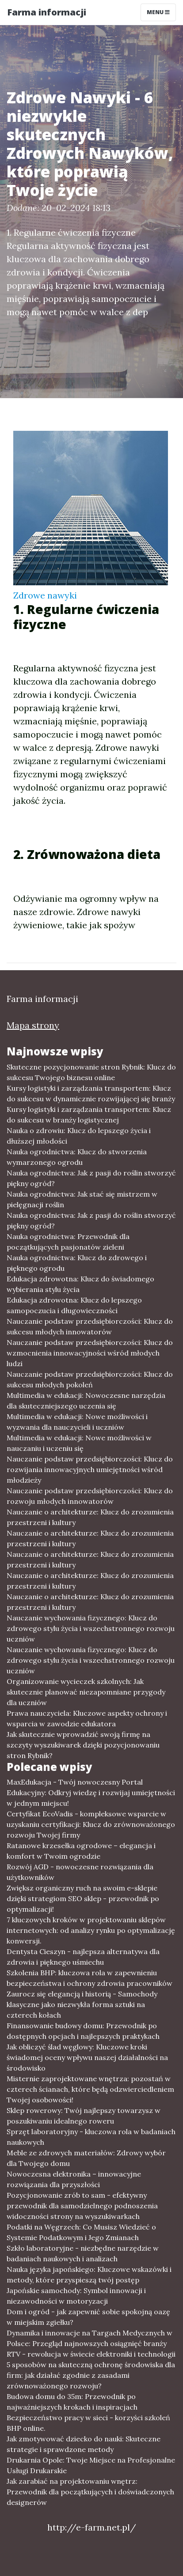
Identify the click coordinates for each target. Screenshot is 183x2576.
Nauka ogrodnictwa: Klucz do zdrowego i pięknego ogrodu (77, 1263)
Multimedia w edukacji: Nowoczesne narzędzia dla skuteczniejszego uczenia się (86, 1400)
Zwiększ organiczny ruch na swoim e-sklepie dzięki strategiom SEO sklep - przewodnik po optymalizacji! (83, 1898)
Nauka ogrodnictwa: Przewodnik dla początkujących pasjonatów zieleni (68, 1241)
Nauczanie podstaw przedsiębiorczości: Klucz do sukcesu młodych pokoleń (90, 1379)
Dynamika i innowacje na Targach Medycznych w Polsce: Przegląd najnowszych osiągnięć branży (89, 2338)
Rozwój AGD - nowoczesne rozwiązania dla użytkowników (80, 1872)
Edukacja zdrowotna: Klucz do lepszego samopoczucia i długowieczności (74, 1305)
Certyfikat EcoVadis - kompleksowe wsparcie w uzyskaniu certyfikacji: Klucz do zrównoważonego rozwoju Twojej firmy (91, 1824)
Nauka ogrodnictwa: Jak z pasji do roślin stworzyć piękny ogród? (91, 1178)
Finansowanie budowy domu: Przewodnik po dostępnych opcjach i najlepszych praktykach (83, 2031)
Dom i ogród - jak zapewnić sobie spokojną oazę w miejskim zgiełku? (88, 2317)
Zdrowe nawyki (45, 595)
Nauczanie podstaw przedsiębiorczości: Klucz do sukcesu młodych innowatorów (90, 1326)
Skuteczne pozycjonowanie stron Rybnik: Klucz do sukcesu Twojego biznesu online (91, 1072)
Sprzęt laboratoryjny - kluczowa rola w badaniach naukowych (91, 2137)
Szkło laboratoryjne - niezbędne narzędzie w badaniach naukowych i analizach (83, 2253)
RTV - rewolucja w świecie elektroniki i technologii (91, 2354)
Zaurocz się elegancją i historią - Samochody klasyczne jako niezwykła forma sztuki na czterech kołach (82, 2004)
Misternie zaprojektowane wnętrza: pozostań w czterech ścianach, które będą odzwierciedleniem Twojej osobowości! (90, 2089)
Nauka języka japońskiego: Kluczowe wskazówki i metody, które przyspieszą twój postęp (89, 2274)
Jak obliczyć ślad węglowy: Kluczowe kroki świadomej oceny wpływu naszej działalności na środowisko (87, 2057)
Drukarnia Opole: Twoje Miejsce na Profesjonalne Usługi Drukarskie (91, 2465)
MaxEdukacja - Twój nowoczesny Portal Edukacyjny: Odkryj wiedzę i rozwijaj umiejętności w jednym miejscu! (91, 1793)
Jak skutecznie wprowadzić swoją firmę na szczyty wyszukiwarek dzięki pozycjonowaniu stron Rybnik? (83, 1745)
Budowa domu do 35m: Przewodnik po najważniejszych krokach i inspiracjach (72, 2401)
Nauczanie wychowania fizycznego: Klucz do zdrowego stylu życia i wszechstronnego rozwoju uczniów (91, 1628)
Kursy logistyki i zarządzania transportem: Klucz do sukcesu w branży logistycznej (89, 1114)
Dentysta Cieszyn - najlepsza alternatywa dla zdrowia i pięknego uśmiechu (83, 1956)
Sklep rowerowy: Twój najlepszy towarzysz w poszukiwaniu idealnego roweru (83, 2115)
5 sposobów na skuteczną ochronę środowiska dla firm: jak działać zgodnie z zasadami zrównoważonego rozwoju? (91, 2375)
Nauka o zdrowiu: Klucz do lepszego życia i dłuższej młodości (79, 1135)
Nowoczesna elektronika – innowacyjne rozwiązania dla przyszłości (74, 2179)
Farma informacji (46, 12)
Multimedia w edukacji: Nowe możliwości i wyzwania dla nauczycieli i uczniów (77, 1421)
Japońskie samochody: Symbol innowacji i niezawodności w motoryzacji (76, 2295)
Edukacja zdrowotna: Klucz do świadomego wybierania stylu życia (80, 1284)
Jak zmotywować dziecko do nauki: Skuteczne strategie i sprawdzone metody (83, 2444)
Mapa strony (33, 1025)
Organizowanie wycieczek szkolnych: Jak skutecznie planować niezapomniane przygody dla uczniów (86, 1692)
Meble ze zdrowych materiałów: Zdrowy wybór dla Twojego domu (86, 2158)
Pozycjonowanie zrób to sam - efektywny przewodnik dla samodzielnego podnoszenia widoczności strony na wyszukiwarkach (82, 2206)
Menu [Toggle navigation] (158, 12)
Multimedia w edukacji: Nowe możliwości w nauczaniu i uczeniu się (79, 1443)
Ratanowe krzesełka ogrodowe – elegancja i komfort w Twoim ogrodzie (81, 1850)
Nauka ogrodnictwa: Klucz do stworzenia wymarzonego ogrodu (77, 1157)
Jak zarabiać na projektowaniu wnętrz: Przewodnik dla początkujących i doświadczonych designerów (90, 2492)
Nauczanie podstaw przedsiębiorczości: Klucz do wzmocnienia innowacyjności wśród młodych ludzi (90, 1353)
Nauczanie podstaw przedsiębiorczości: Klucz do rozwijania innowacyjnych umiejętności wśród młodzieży (90, 1469)
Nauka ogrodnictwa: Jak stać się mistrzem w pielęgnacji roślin (82, 1199)
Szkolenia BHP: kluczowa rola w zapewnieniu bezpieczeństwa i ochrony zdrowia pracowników (89, 1978)
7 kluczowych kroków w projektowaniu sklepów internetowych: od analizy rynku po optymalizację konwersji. (91, 1930)
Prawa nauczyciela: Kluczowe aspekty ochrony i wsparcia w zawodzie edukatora (87, 1718)
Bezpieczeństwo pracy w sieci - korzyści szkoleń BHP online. (88, 2423)
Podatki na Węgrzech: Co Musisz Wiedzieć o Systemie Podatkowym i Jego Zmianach (81, 2232)
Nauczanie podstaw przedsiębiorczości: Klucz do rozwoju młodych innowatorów (90, 1496)
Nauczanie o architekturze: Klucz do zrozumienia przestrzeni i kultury (90, 1517)
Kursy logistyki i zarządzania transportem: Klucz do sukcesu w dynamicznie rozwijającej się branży (91, 1093)
